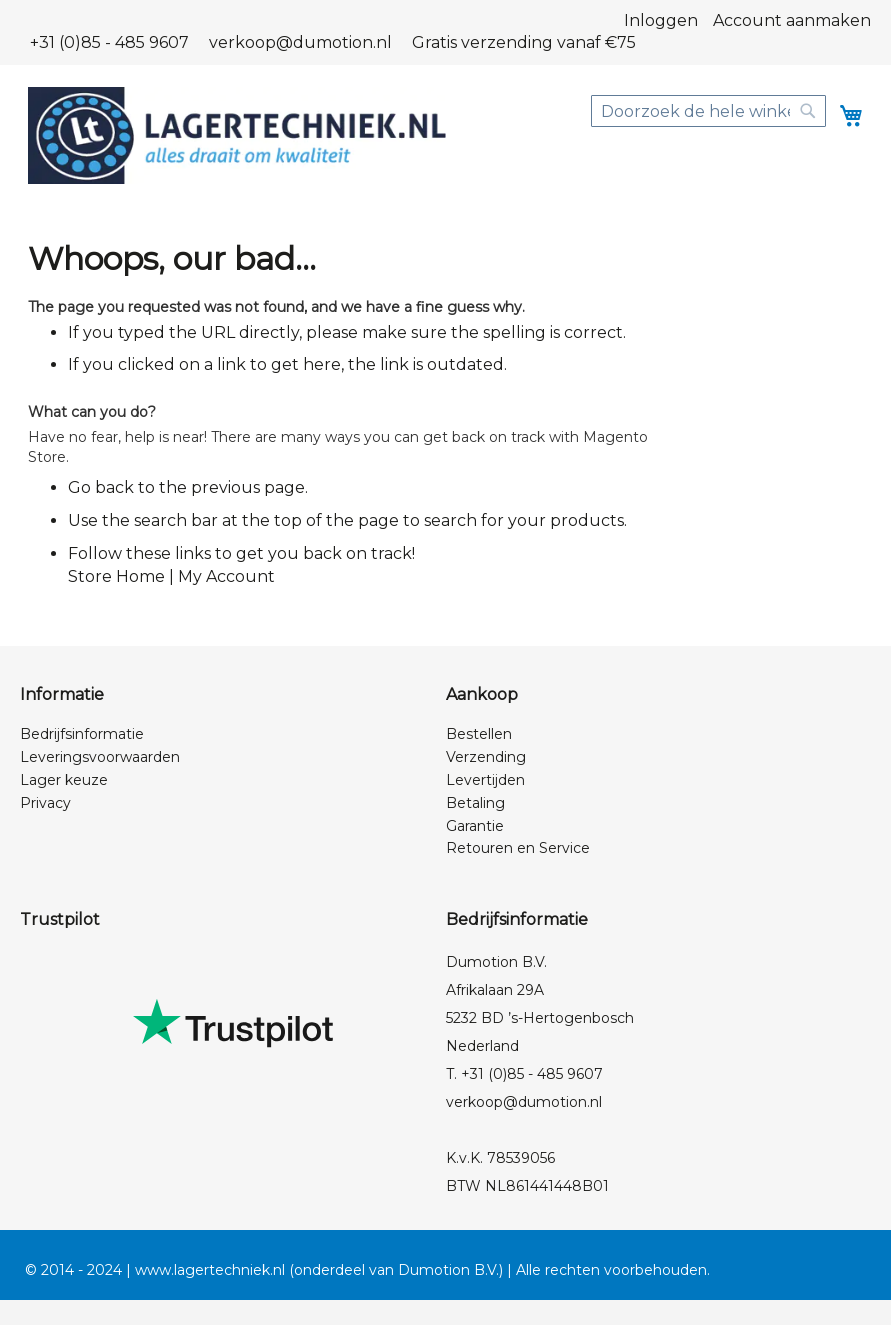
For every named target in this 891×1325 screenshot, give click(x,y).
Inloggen (661, 20)
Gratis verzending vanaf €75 (524, 42)
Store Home (116, 576)
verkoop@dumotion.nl (300, 42)
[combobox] (708, 111)
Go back (101, 487)
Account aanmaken (792, 20)
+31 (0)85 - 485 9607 (109, 42)
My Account (226, 576)
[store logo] (237, 135)
